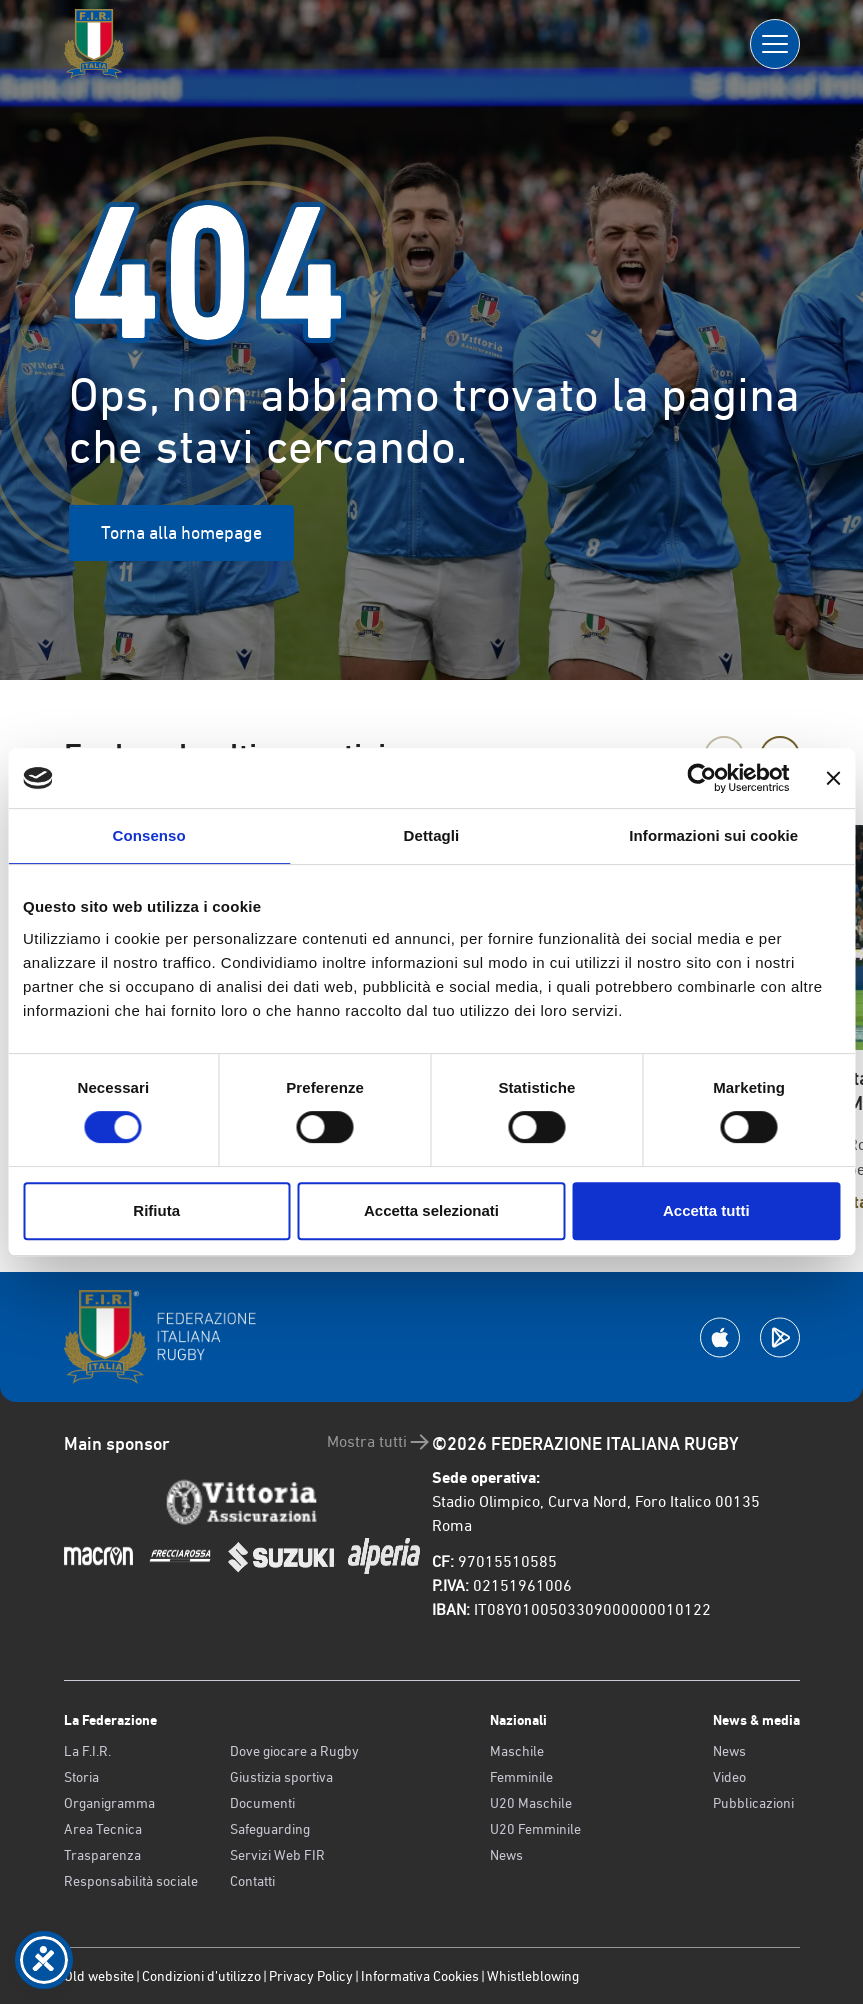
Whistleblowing (533, 1976)
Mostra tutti (379, 1442)
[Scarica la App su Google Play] (780, 1337)
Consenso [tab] (149, 835)
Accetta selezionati (431, 1210)
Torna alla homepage (181, 532)
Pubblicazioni (753, 1803)
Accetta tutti (706, 1210)
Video (729, 1777)
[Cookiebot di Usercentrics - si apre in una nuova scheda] (701, 778)
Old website (99, 1976)
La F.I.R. (87, 1751)
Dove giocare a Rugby (294, 1751)
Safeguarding (270, 1829)
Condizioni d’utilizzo (201, 1976)
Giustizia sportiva (281, 1777)
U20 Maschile (531, 1803)
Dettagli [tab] (432, 835)
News (506, 1855)
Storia (81, 1777)
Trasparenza (102, 1855)
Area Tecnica (103, 1829)
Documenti (262, 1803)
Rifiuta (156, 1210)
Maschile (517, 1751)
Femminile (521, 1777)
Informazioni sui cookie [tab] (713, 835)
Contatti (252, 1881)
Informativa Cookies (420, 1976)
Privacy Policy (311, 1976)
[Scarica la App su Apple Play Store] (720, 1337)
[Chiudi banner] (833, 778)
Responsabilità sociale (131, 1881)
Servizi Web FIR (277, 1855)
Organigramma (109, 1803)
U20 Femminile (535, 1829)
